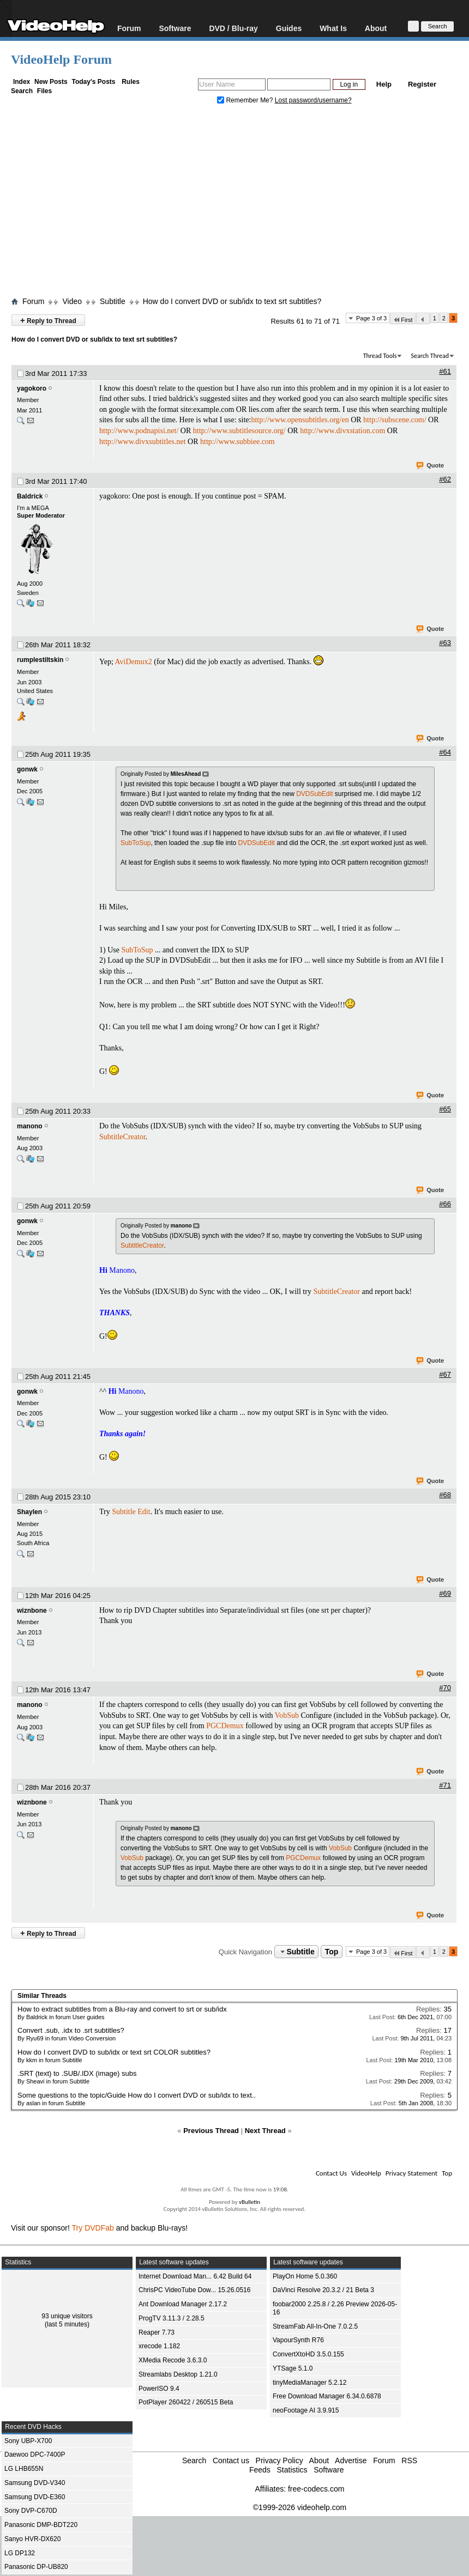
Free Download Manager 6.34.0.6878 (327, 2396)
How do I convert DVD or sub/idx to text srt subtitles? (232, 301)
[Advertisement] (240, 203)
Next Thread (265, 2131)
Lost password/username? (313, 100)
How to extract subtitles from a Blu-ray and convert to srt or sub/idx (122, 2009)
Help (384, 84)
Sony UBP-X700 (28, 2441)
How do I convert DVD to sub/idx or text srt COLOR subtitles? (114, 2052)
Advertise (350, 2460)
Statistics (291, 2469)
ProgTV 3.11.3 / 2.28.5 (172, 2318)
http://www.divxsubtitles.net (142, 442)
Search (22, 91)
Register (422, 84)
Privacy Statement (411, 2173)
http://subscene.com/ (394, 420)
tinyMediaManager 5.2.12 (309, 2382)
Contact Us (331, 2173)
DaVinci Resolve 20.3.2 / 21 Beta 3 (323, 2290)
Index (21, 82)
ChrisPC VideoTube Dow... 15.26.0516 (194, 2290)
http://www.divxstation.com (342, 431)
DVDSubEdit (314, 794)
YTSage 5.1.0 (292, 2368)
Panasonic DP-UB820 (36, 2567)
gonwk (27, 769)
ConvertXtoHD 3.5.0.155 (308, 2354)
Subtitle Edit (131, 1512)
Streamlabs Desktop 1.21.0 (178, 2374)
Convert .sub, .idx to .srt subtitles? (70, 2030)
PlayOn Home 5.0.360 (305, 2276)
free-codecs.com (316, 2488)
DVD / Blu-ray (233, 28)
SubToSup (136, 843)
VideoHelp (366, 2173)
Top (332, 1951)
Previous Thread (211, 2131)
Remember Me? (246, 100)
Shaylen (29, 1512)
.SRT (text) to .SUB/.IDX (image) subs (76, 2073)
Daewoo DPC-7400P (34, 2454)
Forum (129, 28)
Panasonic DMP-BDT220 (40, 2525)
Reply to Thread (48, 320)
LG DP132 (19, 2553)
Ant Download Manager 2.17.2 (183, 2304)
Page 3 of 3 (371, 318)
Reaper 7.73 (157, 2332)
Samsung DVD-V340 (34, 2483)
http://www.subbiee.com (237, 442)
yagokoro (31, 388)
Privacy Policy (279, 2460)
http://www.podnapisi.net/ (138, 431)
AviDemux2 (133, 662)
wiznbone (32, 1610)
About (376, 28)
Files (44, 91)
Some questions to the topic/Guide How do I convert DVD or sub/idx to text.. (136, 2095)
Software (175, 28)
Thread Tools (380, 356)
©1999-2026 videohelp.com (299, 2507)
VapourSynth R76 (298, 2340)
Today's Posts (93, 82)
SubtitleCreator (122, 1137)
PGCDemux (224, 1726)
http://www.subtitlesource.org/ (239, 431)
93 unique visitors (66, 2316)
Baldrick (30, 496)
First (402, 319)
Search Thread (430, 356)
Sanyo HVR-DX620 (32, 2539)
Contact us (231, 2460)
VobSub (287, 1715)
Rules (131, 82)
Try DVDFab (93, 2227)
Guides (289, 28)
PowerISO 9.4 (159, 2388)
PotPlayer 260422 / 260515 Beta (186, 2402)
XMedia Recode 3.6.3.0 (173, 2360)
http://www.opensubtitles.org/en (299, 420)
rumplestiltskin (40, 660)
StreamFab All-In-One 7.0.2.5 (315, 2326)
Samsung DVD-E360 (34, 2497)
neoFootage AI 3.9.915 (306, 2410)
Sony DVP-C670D (30, 2510)
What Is (333, 28)
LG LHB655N (23, 2468)
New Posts (51, 82)
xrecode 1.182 (159, 2346)
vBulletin (249, 2202)
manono (30, 1126)
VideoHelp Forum (61, 59)
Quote (430, 465)
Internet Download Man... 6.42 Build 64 (195, 2276)
